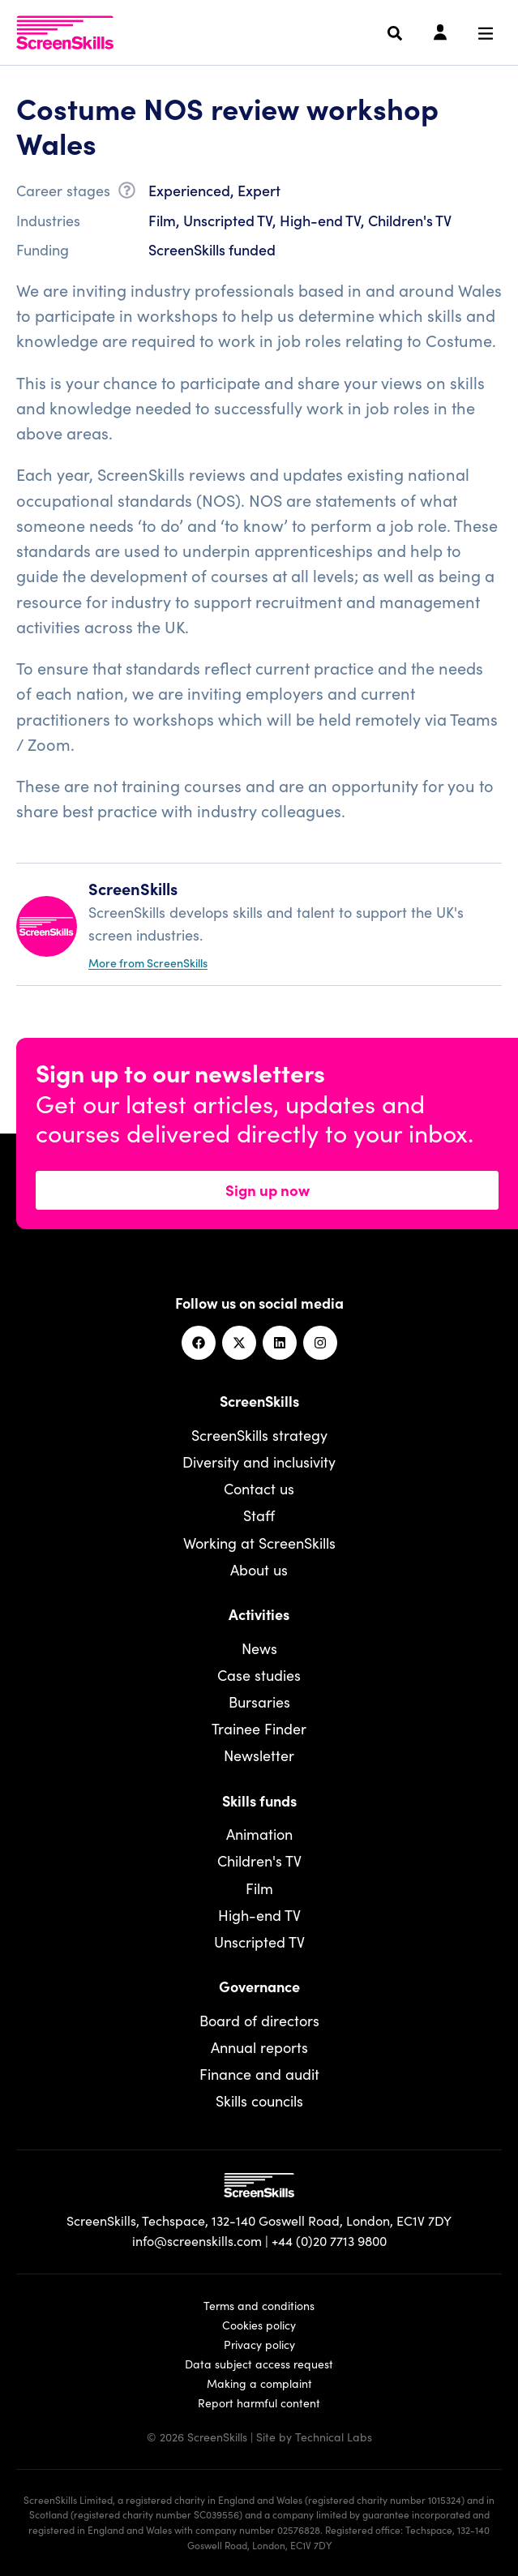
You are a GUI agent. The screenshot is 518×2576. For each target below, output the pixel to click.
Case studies (259, 1675)
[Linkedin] (280, 1343)
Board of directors (259, 2020)
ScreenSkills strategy (259, 1435)
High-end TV (259, 1915)
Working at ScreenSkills (259, 1542)
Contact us (259, 1488)
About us (259, 1569)
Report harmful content (259, 2402)
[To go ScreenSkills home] (64, 32)
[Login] (440, 33)
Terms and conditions (259, 2305)
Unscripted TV (259, 1941)
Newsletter (259, 1755)
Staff (259, 1515)
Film (259, 1888)
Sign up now (267, 1189)
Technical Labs (333, 2436)
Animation (259, 1834)
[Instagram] (320, 1343)
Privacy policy (259, 2344)
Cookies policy (259, 2325)
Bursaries (259, 1701)
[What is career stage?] (126, 193)
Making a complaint (259, 2383)
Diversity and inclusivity (259, 1461)
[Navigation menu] (485, 33)
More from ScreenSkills (148, 962)
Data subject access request (259, 2363)
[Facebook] (199, 1343)
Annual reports (259, 2047)
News (259, 1648)
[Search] (395, 33)
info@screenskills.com (197, 2240)
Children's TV (259, 1860)
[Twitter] (239, 1343)
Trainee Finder (259, 1728)
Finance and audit (259, 2074)
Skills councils (259, 2100)
